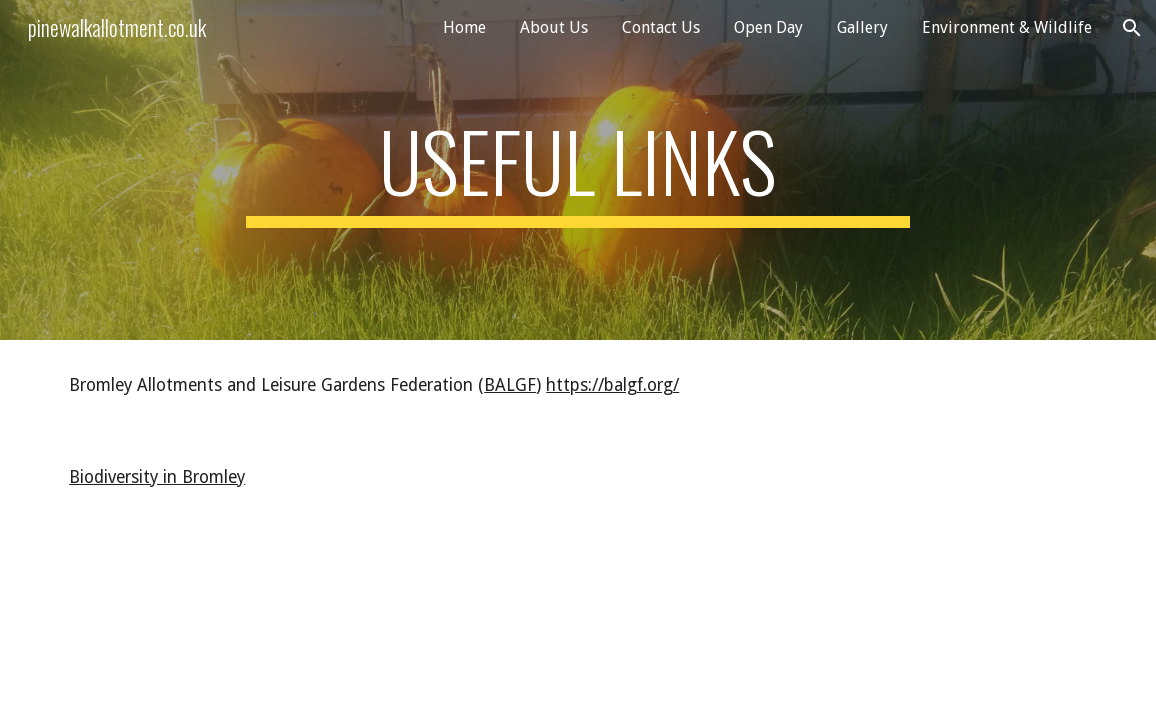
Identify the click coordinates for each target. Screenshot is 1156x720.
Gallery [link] (862, 27)
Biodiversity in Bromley (157, 477)
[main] (578, 170)
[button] (1132, 28)
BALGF (510, 385)
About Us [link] (554, 27)
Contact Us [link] (661, 27)
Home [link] (464, 27)
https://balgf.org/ (612, 385)
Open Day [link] (768, 27)
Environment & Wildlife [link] (1007, 27)
